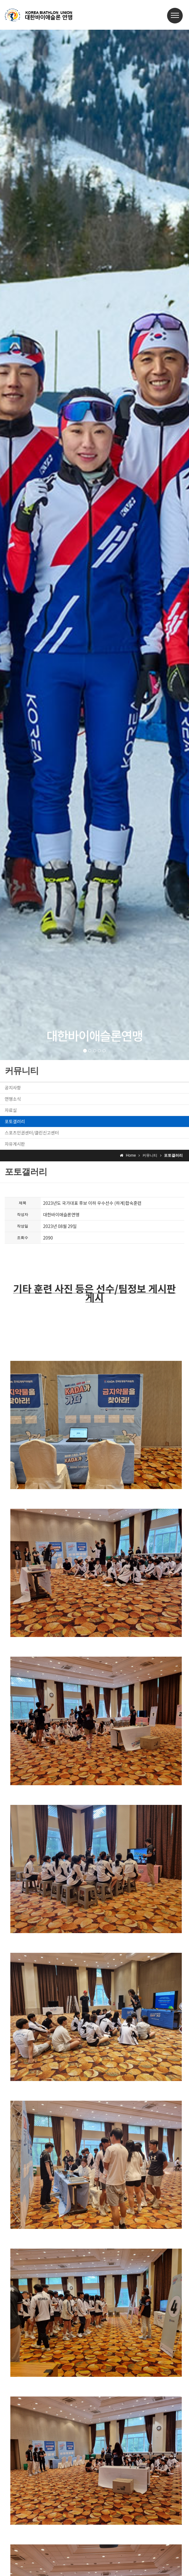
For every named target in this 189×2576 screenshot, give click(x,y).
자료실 (11, 1110)
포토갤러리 (15, 1121)
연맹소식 (13, 1099)
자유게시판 (15, 1144)
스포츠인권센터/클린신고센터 (32, 1132)
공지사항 (13, 1087)
